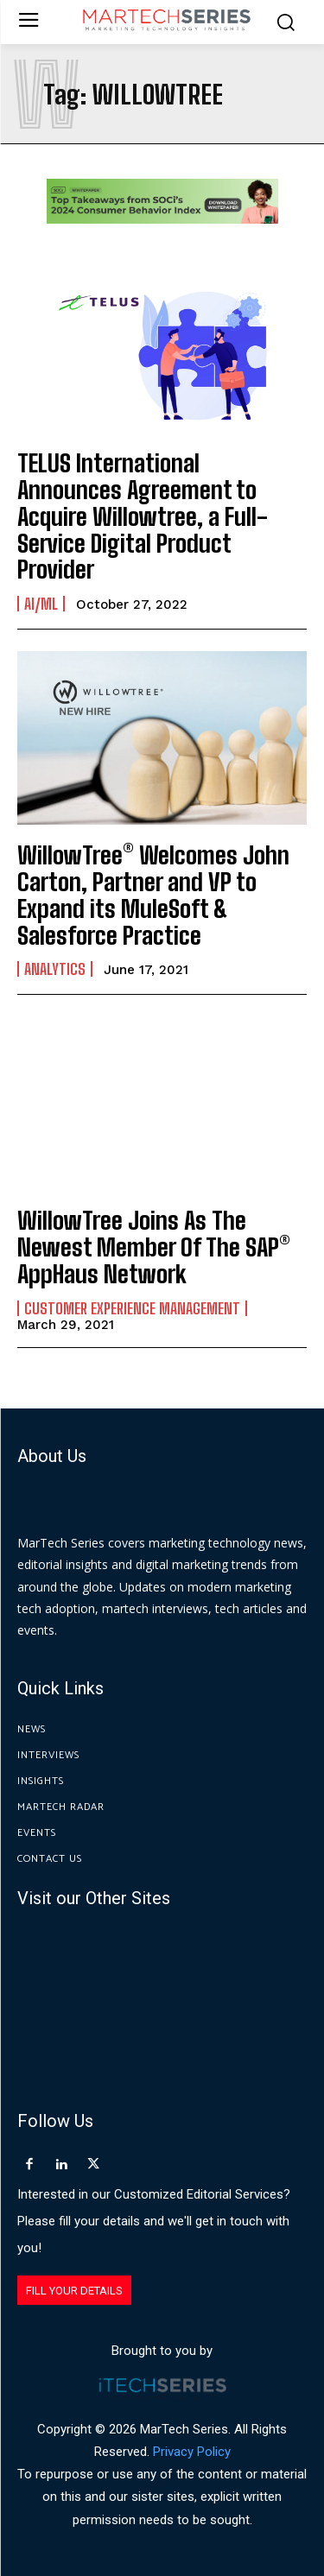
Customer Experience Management (132, 1308)
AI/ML (41, 603)
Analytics (55, 969)
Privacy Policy (192, 2451)
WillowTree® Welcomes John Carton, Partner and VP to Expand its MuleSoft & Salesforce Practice (153, 894)
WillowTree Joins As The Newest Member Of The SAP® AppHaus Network (153, 1247)
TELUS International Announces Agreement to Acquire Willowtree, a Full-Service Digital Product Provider (142, 516)
